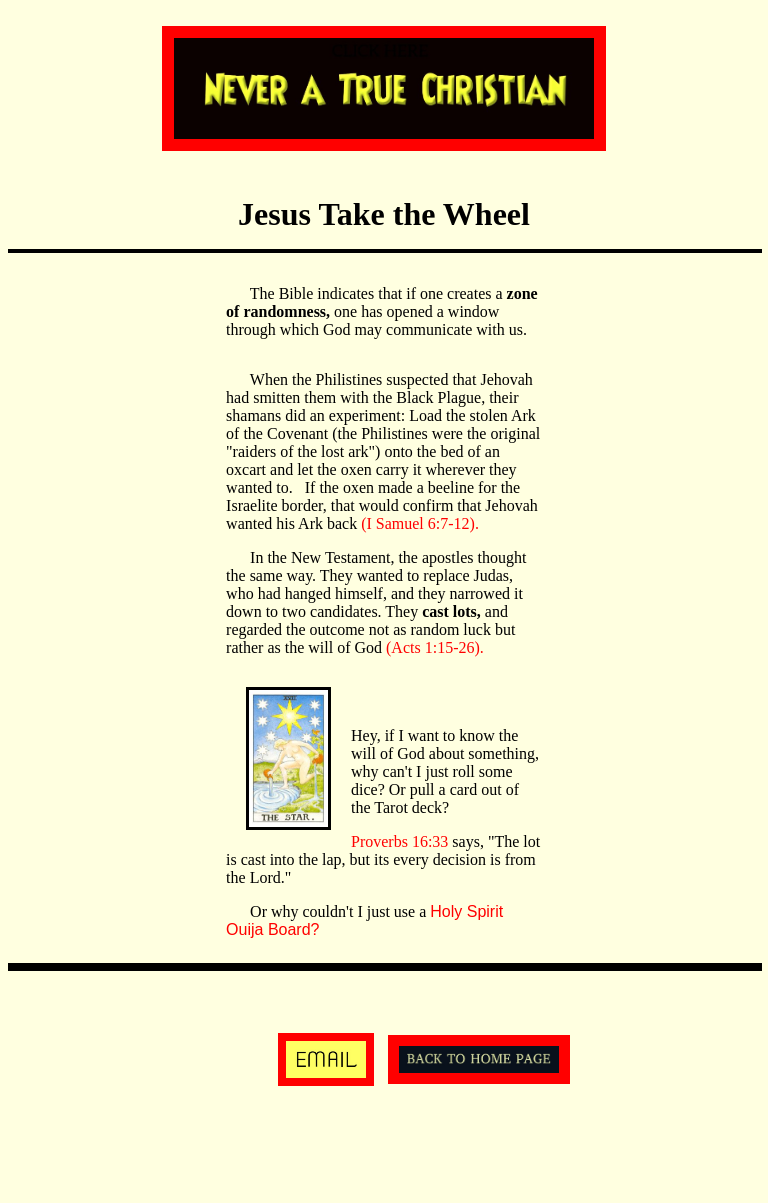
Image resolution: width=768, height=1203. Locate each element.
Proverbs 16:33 (401, 841)
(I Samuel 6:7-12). (420, 523)
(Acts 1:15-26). (435, 647)
